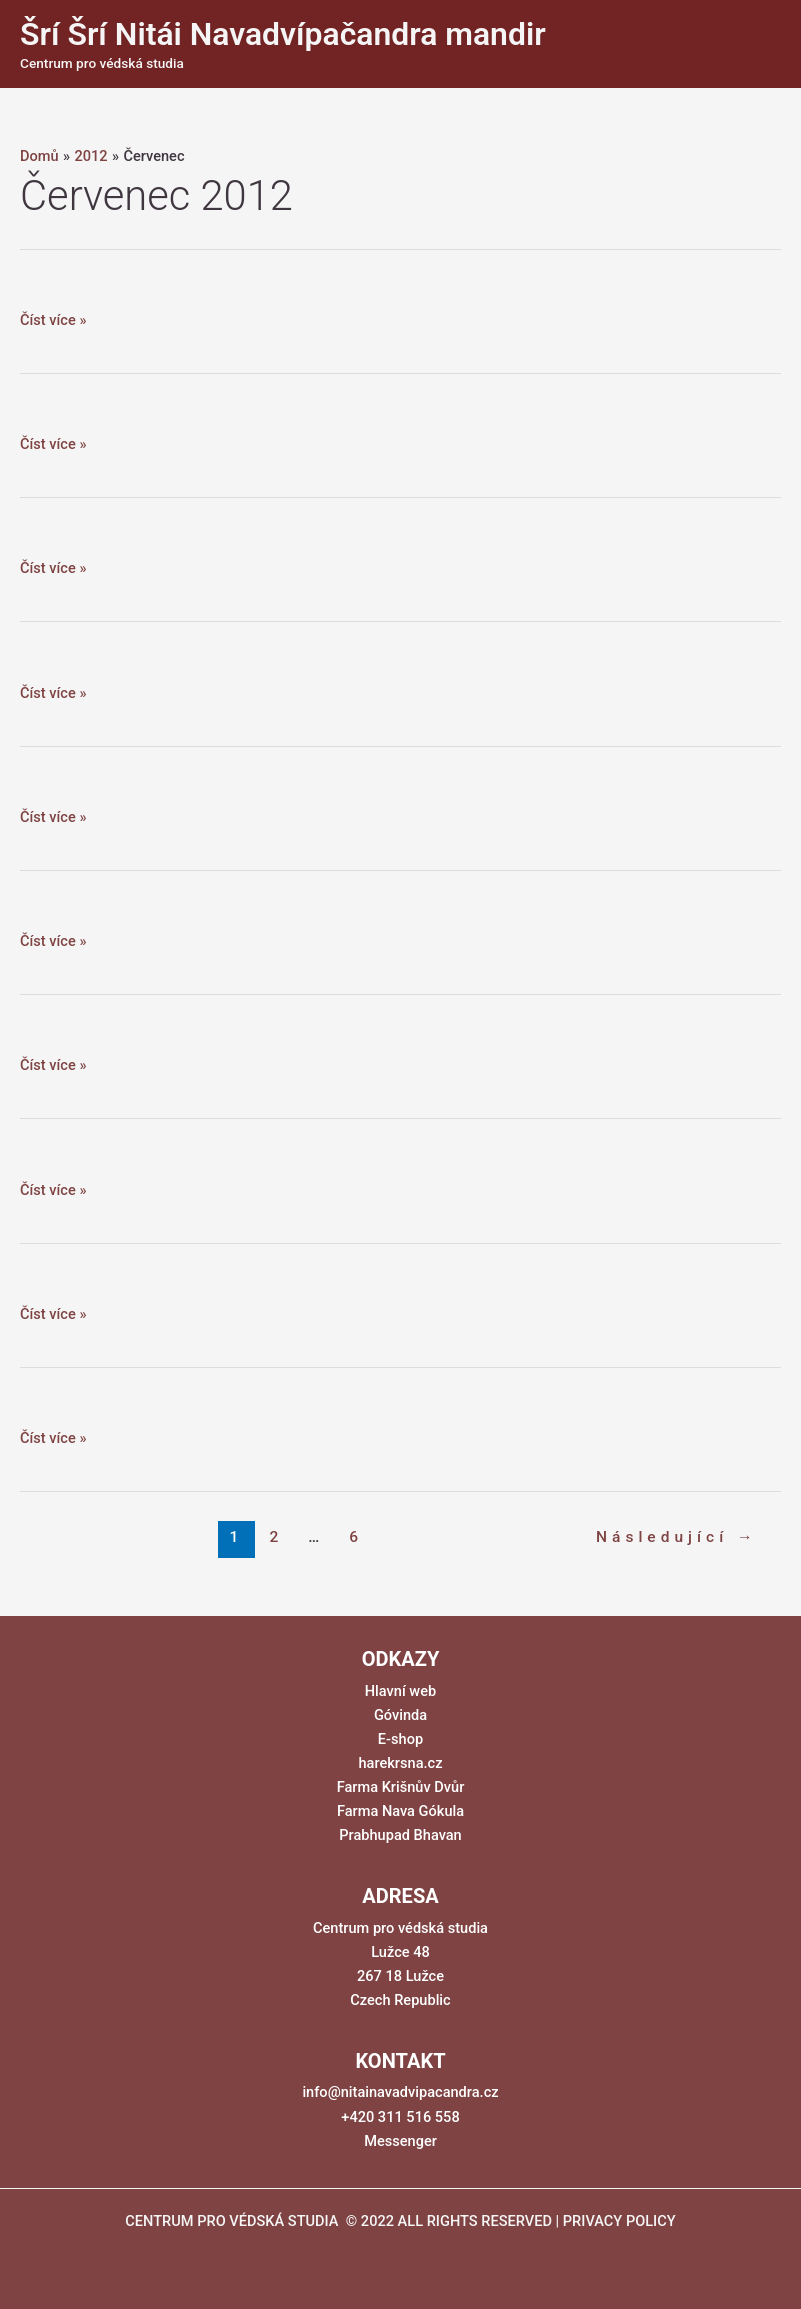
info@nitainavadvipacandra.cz (400, 2092)
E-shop (400, 1739)
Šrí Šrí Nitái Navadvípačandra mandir (283, 34)
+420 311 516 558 (400, 2117)
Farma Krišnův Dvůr (401, 1787)
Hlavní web (400, 1691)
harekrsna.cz (400, 1763)
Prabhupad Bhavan (400, 1835)
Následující (677, 1537)
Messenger (400, 2141)
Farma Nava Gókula (400, 1811)
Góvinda (400, 1715)
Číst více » (53, 320)
